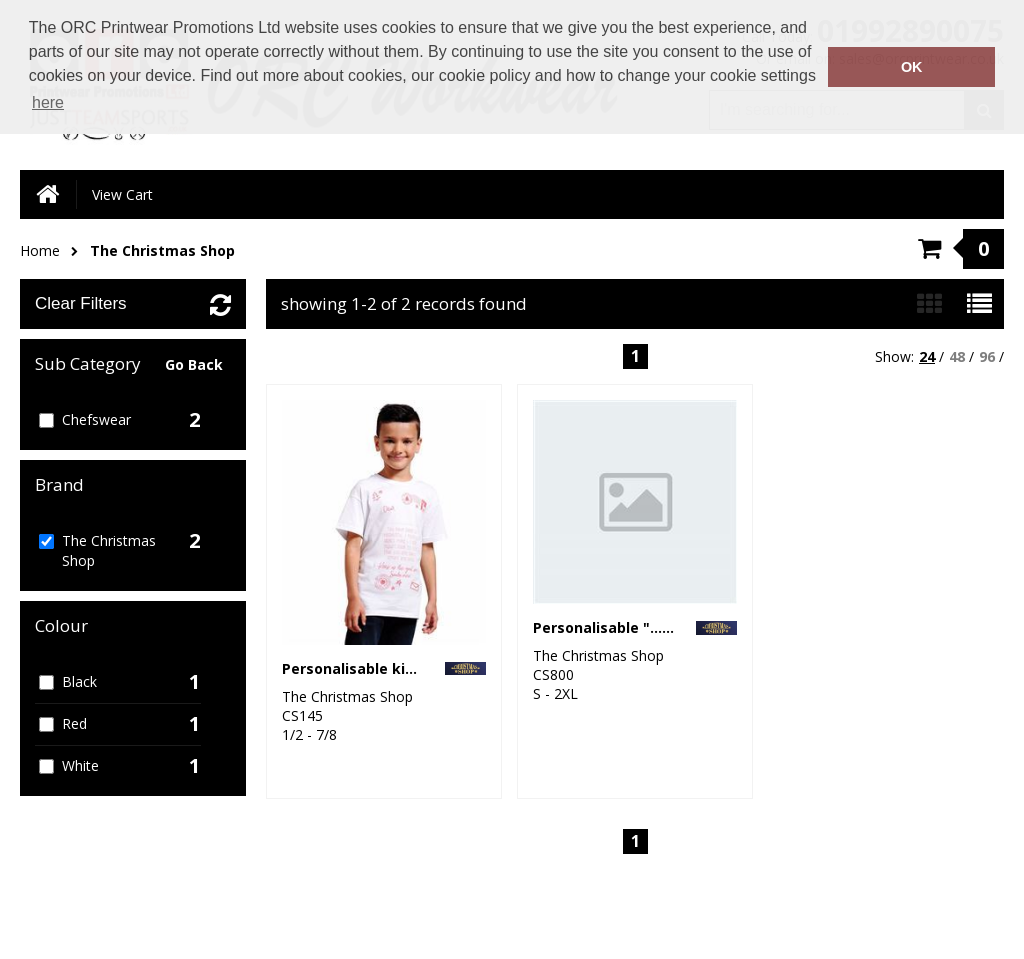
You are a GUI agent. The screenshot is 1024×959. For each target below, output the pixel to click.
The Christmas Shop (162, 250)
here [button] (48, 102)
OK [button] (912, 67)
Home (40, 250)
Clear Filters (81, 303)
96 (987, 356)
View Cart (122, 194)
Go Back (194, 364)
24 (927, 356)
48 (957, 356)
